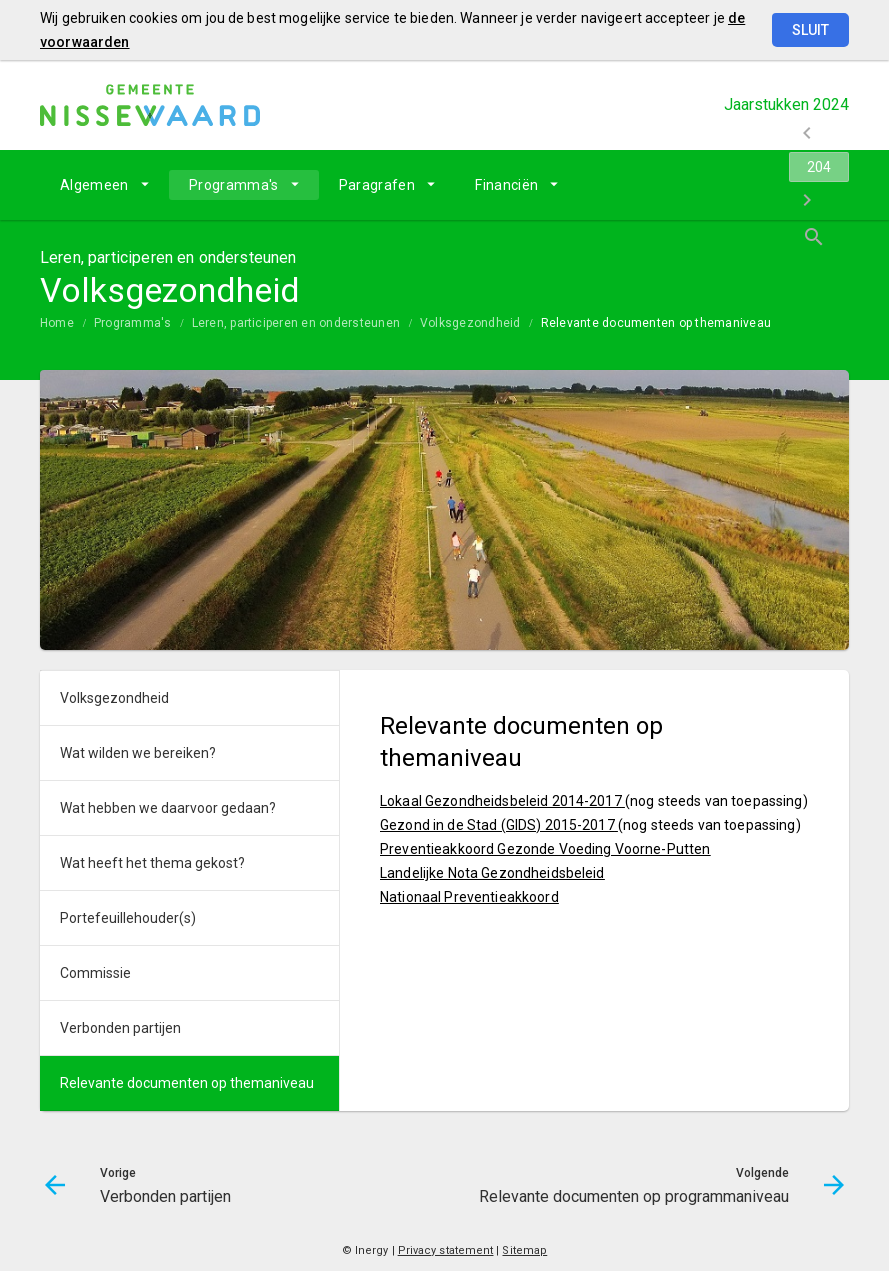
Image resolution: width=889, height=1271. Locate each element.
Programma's (234, 185)
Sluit (810, 30)
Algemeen (94, 185)
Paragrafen (377, 185)
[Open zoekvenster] (826, 185)
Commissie (95, 973)
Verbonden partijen (120, 1028)
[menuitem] (104, 185)
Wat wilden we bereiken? (138, 753)
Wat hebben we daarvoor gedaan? (168, 808)
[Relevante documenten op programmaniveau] (781, 185)
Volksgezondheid (470, 323)
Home (57, 323)
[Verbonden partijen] (676, 185)
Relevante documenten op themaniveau (656, 323)
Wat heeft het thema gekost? (152, 863)
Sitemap (524, 1250)
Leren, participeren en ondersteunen (296, 323)
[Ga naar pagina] (729, 185)
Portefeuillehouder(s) (128, 918)
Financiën (506, 185)
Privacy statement (446, 1250)
